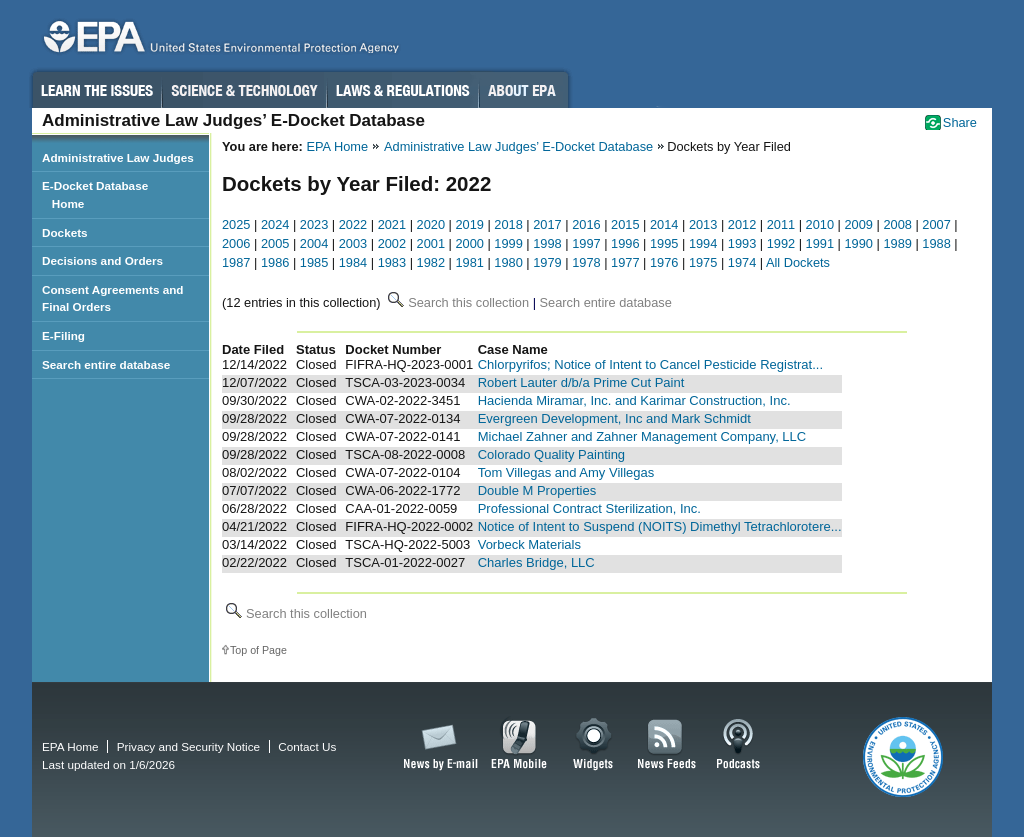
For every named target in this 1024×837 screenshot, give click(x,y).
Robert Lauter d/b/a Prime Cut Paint (581, 382)
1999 (508, 243)
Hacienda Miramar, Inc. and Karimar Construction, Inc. (634, 400)
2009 (859, 224)
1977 (625, 262)
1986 (275, 262)
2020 (431, 224)
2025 (236, 224)
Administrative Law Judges (118, 157)
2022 (353, 224)
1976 (664, 262)
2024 (275, 224)
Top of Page (258, 650)
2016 (586, 224)
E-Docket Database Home (95, 194)
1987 (236, 262)
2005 (275, 243)
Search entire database (106, 364)
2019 (469, 224)
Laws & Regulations (402, 90)
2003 (353, 243)
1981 (469, 262)
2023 (314, 224)
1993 (742, 243)
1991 (820, 243)
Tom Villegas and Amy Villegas (566, 472)
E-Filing (63, 335)
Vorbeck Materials (529, 544)
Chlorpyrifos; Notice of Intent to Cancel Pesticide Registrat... (650, 364)
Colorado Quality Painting (551, 454)
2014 (664, 224)
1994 (703, 243)
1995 (664, 243)
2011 (781, 224)
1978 (586, 262)
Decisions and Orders (102, 260)
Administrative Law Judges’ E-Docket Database (518, 146)
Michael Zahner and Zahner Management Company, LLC (642, 436)
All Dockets (798, 262)
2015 (625, 224)
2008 (897, 224)
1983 (392, 262)
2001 (431, 243)
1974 (742, 262)
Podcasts (738, 745)
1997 (586, 243)
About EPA (523, 90)
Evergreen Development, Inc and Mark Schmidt (614, 418)
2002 (392, 243)
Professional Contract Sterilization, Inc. (589, 508)
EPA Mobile (519, 745)
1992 (781, 243)
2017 (547, 224)
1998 (547, 243)
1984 (353, 262)
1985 (314, 262)
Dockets (65, 232)
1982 (431, 262)
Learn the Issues (96, 90)
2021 (392, 224)
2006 (236, 243)
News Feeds (667, 745)
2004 (314, 243)
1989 (897, 243)
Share (960, 122)
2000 (469, 243)
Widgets (594, 745)
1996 (625, 243)
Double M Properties (537, 490)
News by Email (437, 745)
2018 (508, 224)
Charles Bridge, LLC (536, 562)
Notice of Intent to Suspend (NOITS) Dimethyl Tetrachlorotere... (660, 526)
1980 (508, 262)
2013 (703, 224)
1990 (859, 243)
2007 (936, 224)
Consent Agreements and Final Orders (113, 298)
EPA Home (337, 146)
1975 (703, 262)
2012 (742, 224)
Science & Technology (244, 90)
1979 (547, 262)
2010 (820, 224)
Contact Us (307, 746)
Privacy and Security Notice (188, 746)
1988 (936, 243)
